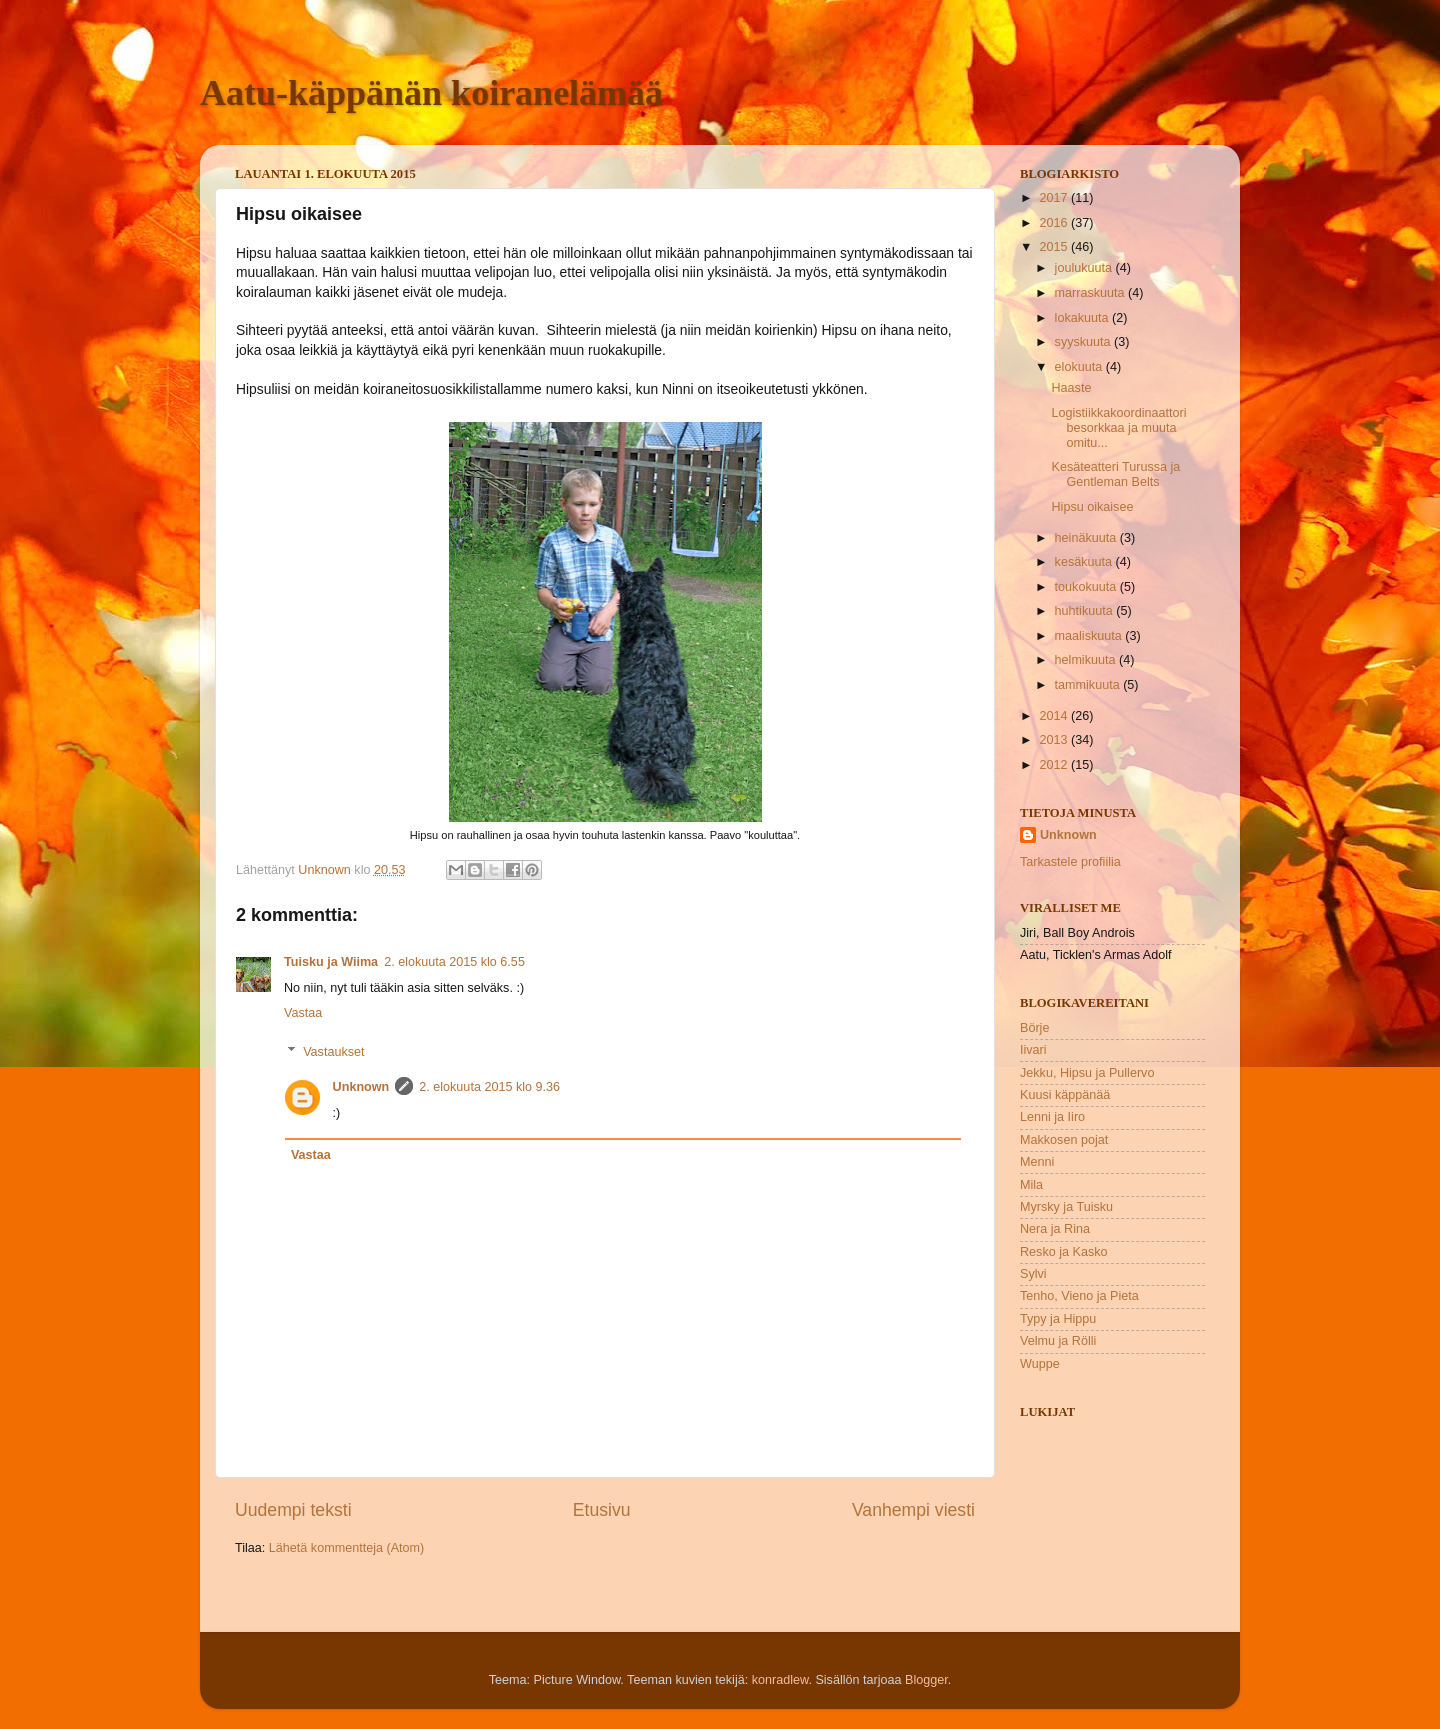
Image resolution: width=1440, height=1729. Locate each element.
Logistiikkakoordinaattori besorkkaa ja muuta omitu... (1118, 428)
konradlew (780, 1680)
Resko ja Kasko (1064, 1252)
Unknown (361, 1087)
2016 (1055, 223)
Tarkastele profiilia (1070, 862)
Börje (1034, 1028)
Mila (1031, 1185)
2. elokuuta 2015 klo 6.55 (454, 962)
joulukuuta (1085, 268)
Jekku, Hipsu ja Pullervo (1087, 1073)
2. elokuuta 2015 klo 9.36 (489, 1087)
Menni (1037, 1162)
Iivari (1033, 1050)
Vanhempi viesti (913, 1510)
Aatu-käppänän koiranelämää (431, 93)
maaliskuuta (1090, 636)
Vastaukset (333, 1051)
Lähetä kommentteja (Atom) (346, 1548)
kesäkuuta (1085, 562)
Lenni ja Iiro (1052, 1117)
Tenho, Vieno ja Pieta (1079, 1296)
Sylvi (1033, 1274)
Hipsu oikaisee (1092, 507)
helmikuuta (1087, 660)
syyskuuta (1085, 342)
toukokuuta (1087, 587)
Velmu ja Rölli (1058, 1341)
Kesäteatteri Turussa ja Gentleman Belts (1115, 474)
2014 (1055, 716)
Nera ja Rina (1055, 1229)
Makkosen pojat (1064, 1140)
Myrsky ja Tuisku (1066, 1207)
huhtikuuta (1086, 611)
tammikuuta (1089, 685)
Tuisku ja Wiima (331, 962)
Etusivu (602, 1510)
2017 (1055, 198)
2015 (1055, 247)
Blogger (926, 1680)
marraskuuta (1092, 293)
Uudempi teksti (293, 1510)
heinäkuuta (1087, 538)
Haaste (1071, 388)
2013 (1055, 740)
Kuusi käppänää (1065, 1095)
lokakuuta (1083, 318)
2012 (1055, 765)
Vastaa (303, 1013)
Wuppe (1040, 1364)
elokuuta (1080, 367)
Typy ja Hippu (1058, 1319)
